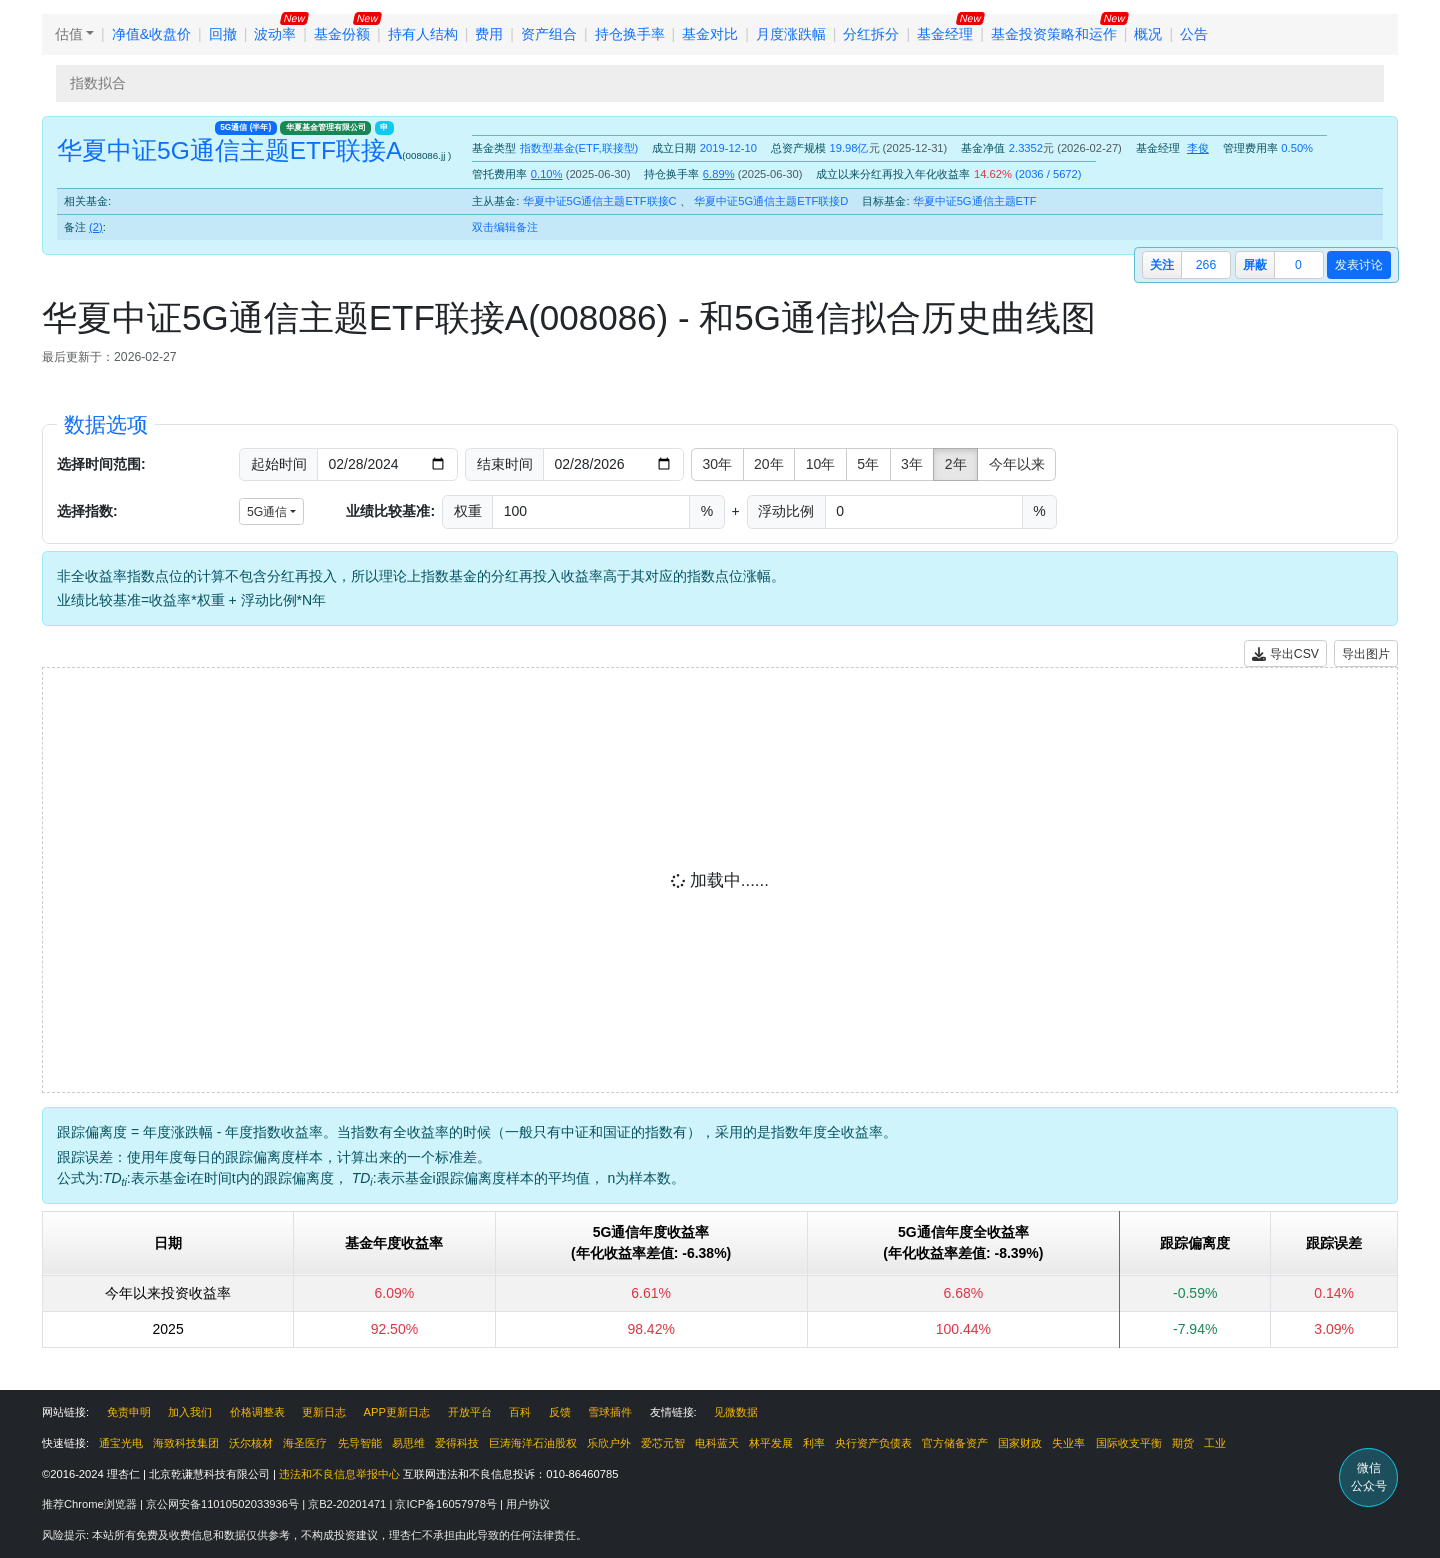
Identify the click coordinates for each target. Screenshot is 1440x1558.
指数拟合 (98, 83)
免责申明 (129, 1412)
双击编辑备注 (505, 227)
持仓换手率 (630, 34)
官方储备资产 (955, 1443)
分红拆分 (871, 34)
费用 (489, 34)
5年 (868, 464)
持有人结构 (423, 34)
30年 (718, 464)
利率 (814, 1443)
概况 (1148, 34)
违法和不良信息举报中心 (339, 1474)
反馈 (560, 1412)
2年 (956, 464)
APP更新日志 (397, 1412)
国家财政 (1020, 1443)
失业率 (1068, 1443)
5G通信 (245, 127)
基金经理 (945, 34)
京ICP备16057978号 (447, 1504)
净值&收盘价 (151, 34)
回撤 (223, 34)
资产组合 (549, 34)
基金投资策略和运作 (1054, 34)
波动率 (275, 34)
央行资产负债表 (873, 1443)
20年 (769, 464)
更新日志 (324, 1412)
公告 (1194, 34)
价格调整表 (257, 1412)
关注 (1162, 265)
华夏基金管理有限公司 (326, 127)
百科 (520, 1412)
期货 (1183, 1443)
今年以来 (1017, 464)
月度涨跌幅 (791, 34)
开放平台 (470, 1412)
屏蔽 (1255, 265)
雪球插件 (610, 1412)
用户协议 (528, 1504)
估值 (69, 34)
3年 (912, 464)
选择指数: (87, 511)
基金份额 (342, 34)
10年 (821, 464)
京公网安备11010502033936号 (224, 1504)
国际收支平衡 (1129, 1443)
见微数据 (736, 1412)
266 (1206, 265)
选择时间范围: (101, 464)
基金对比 (710, 34)
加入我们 (190, 1412)
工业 (1215, 1443)
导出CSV (1285, 654)
